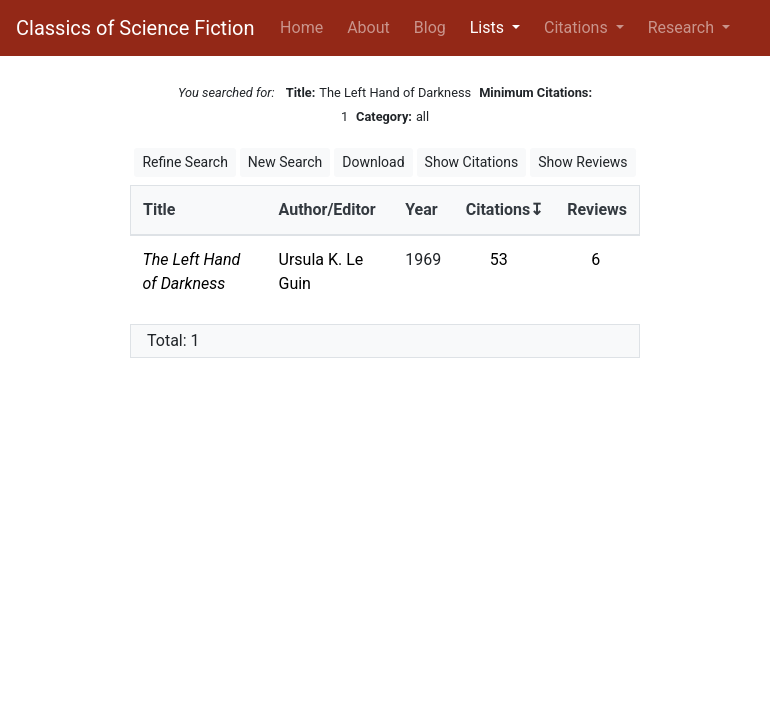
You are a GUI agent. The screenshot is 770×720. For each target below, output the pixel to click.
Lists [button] (489, 27)
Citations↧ (505, 209)
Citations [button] (578, 27)
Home (305, 26)
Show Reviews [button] (582, 162)
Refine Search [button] (184, 162)
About (368, 27)
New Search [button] (285, 162)
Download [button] (373, 162)
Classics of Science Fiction (135, 28)
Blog (430, 27)
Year (421, 209)
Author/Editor (327, 209)
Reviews (597, 209)
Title (159, 209)
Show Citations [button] (472, 162)
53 (499, 259)
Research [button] (683, 27)
